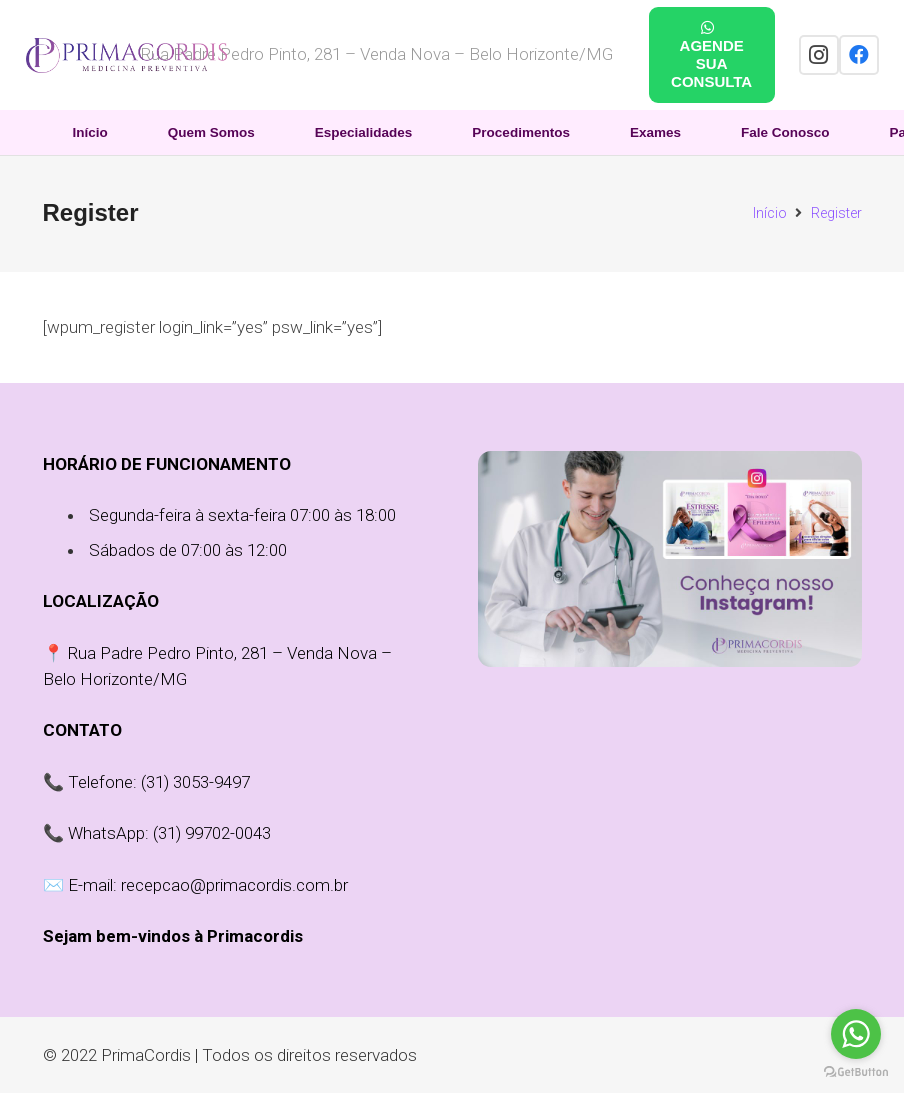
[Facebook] (859, 55)
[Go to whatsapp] (856, 1034)
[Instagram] (819, 55)
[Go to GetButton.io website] (856, 1072)
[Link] (126, 55)
